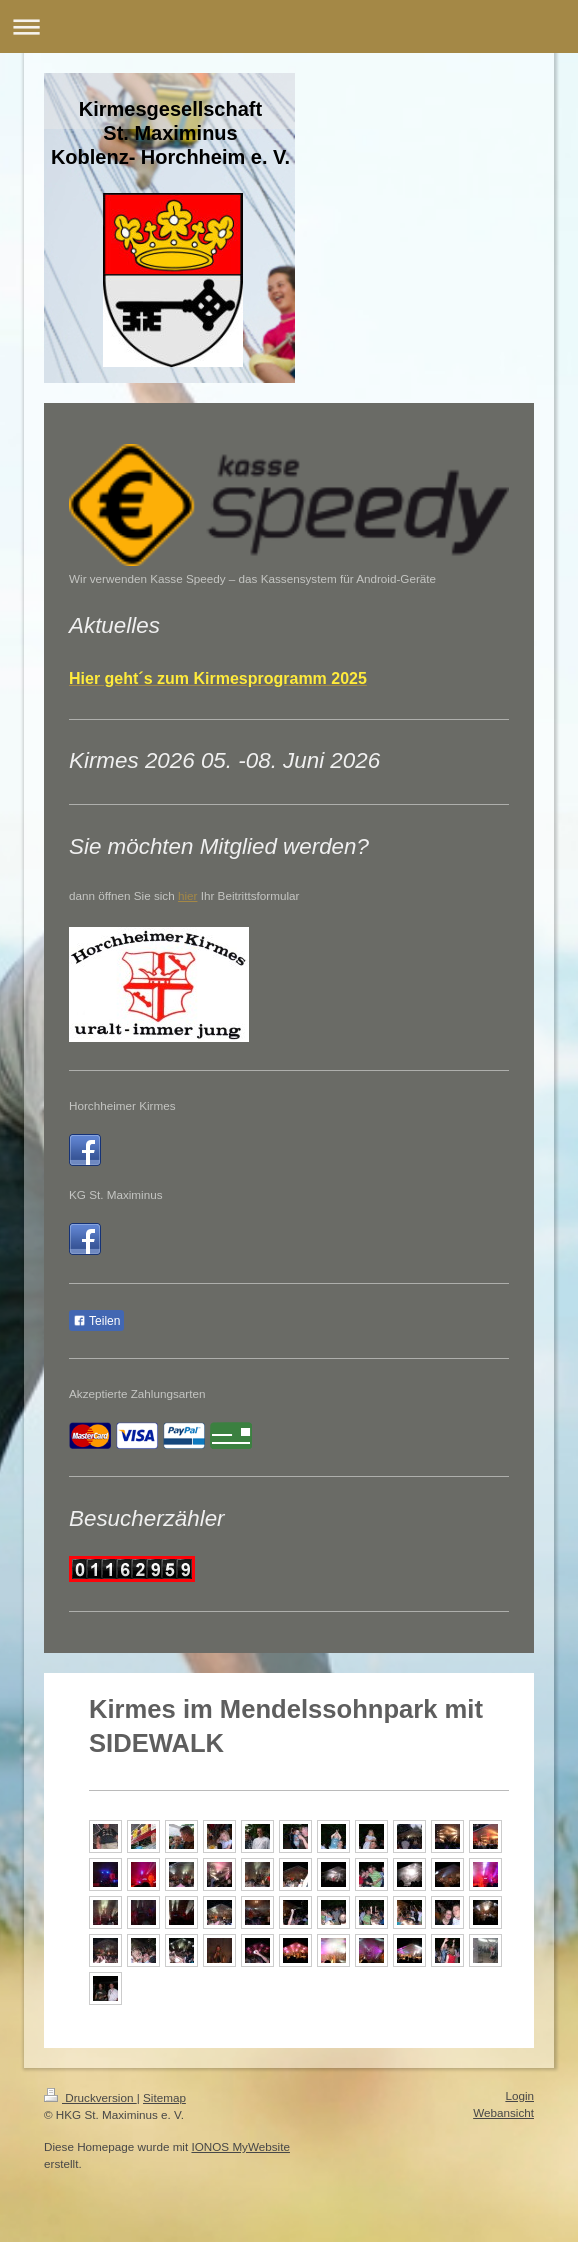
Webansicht (503, 2112)
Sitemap (164, 2097)
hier (188, 895)
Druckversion (90, 2097)
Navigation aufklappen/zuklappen (289, 26)
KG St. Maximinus (116, 1194)
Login (519, 2095)
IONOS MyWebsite (240, 2146)
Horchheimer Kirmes (122, 1105)
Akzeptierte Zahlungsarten (137, 1393)
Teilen (96, 1321)
